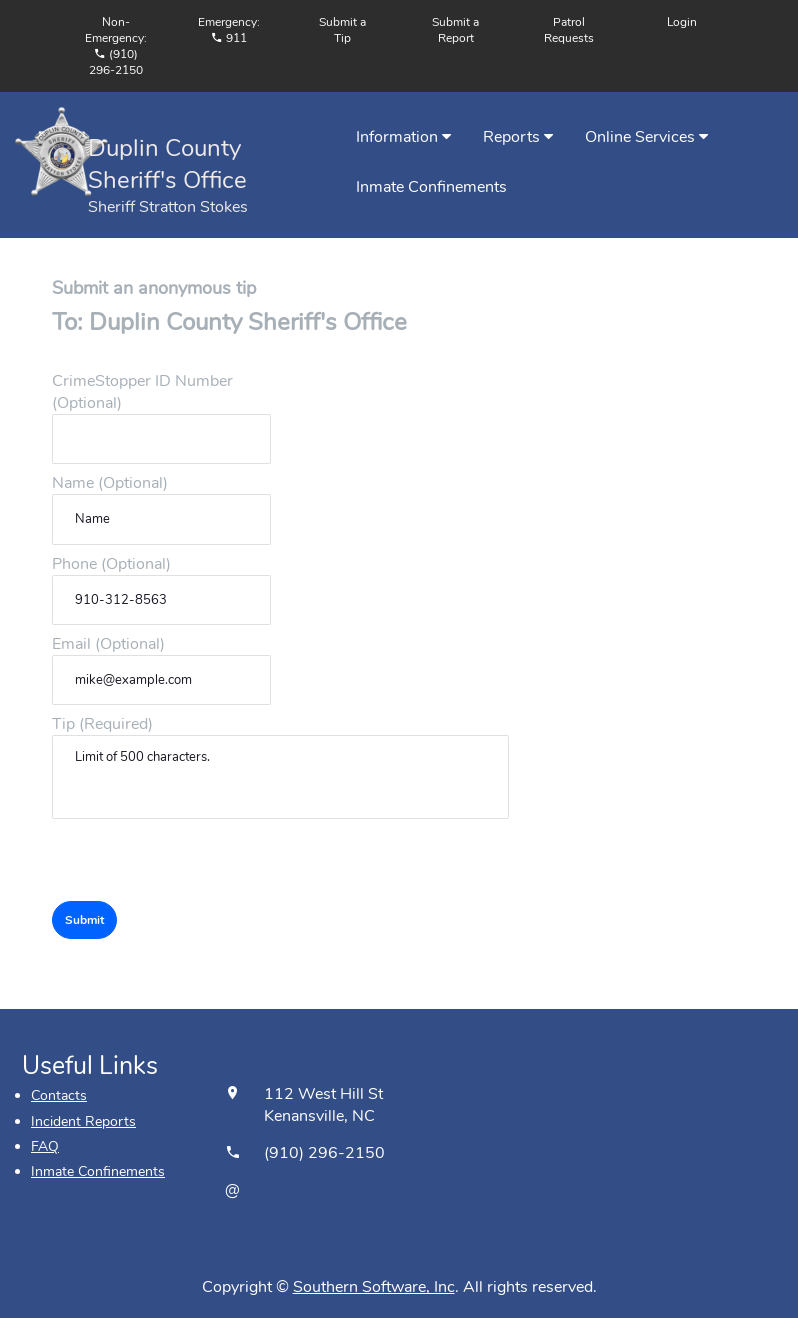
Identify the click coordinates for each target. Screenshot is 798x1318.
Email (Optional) (108, 644)
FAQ (45, 1146)
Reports (518, 137)
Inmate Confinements (431, 187)
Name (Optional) (110, 483)
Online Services (646, 137)
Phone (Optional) (111, 564)
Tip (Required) (102, 724)
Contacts (59, 1095)
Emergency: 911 (229, 30)
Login (682, 22)
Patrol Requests (569, 30)
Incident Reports (83, 1121)
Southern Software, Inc (374, 1287)
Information (403, 137)
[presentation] (204, 862)
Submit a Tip (342, 30)
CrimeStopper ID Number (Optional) (142, 392)
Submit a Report (455, 30)
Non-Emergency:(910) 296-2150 (116, 46)
